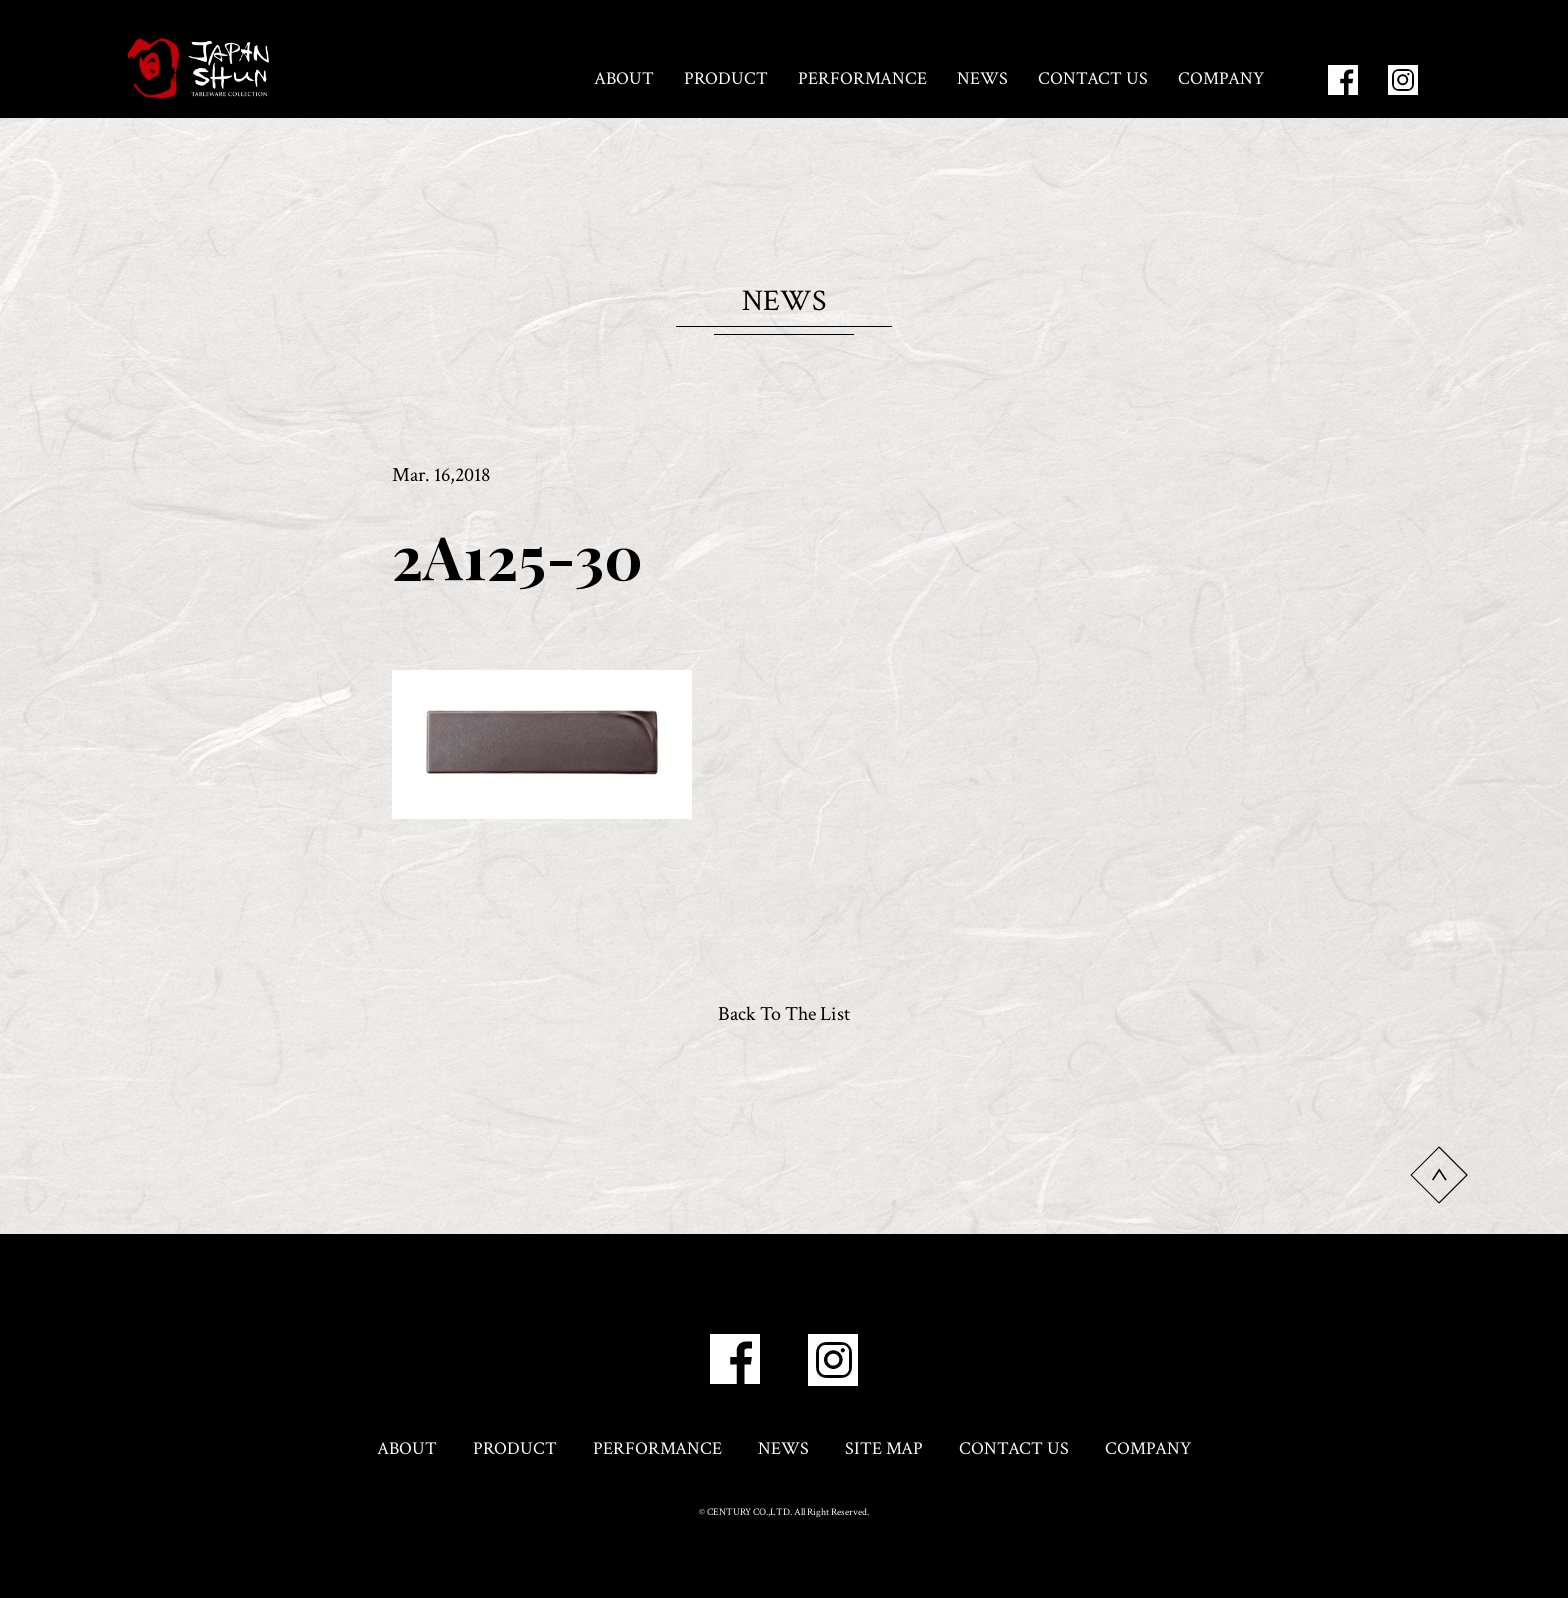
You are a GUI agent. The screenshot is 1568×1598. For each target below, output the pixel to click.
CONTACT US (1093, 78)
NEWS (982, 78)
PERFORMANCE (862, 78)
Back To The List (784, 1014)
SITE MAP (884, 1448)
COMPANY (1221, 78)
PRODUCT (726, 78)
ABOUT (624, 78)
